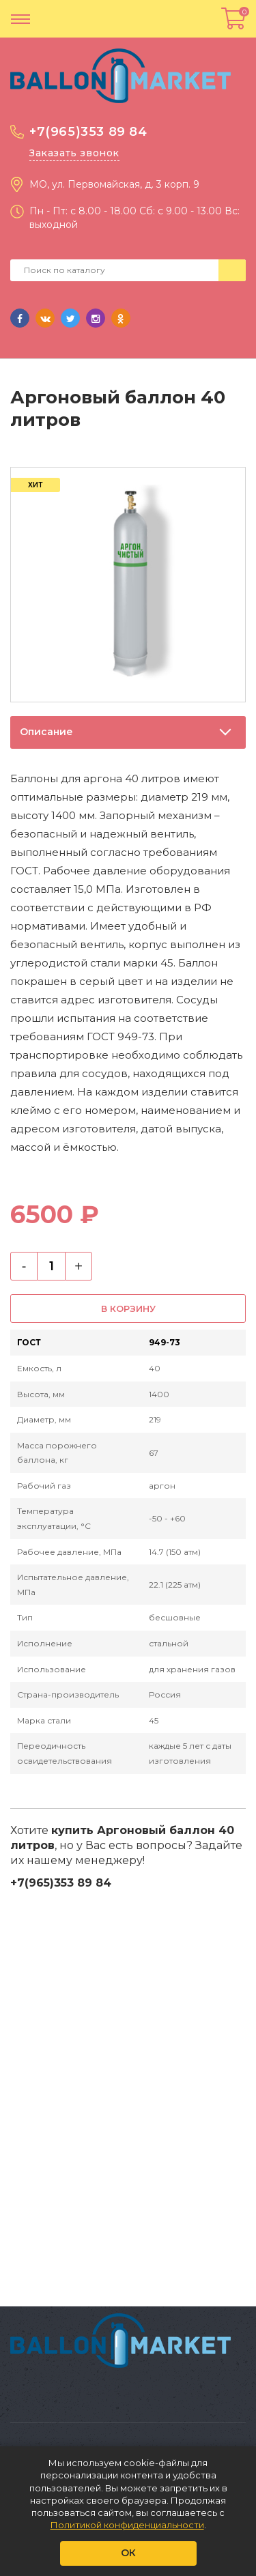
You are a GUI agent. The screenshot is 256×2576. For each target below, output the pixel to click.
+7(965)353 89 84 (88, 131)
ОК (128, 2553)
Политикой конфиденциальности (127, 2524)
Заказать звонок (74, 153)
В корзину (128, 1308)
